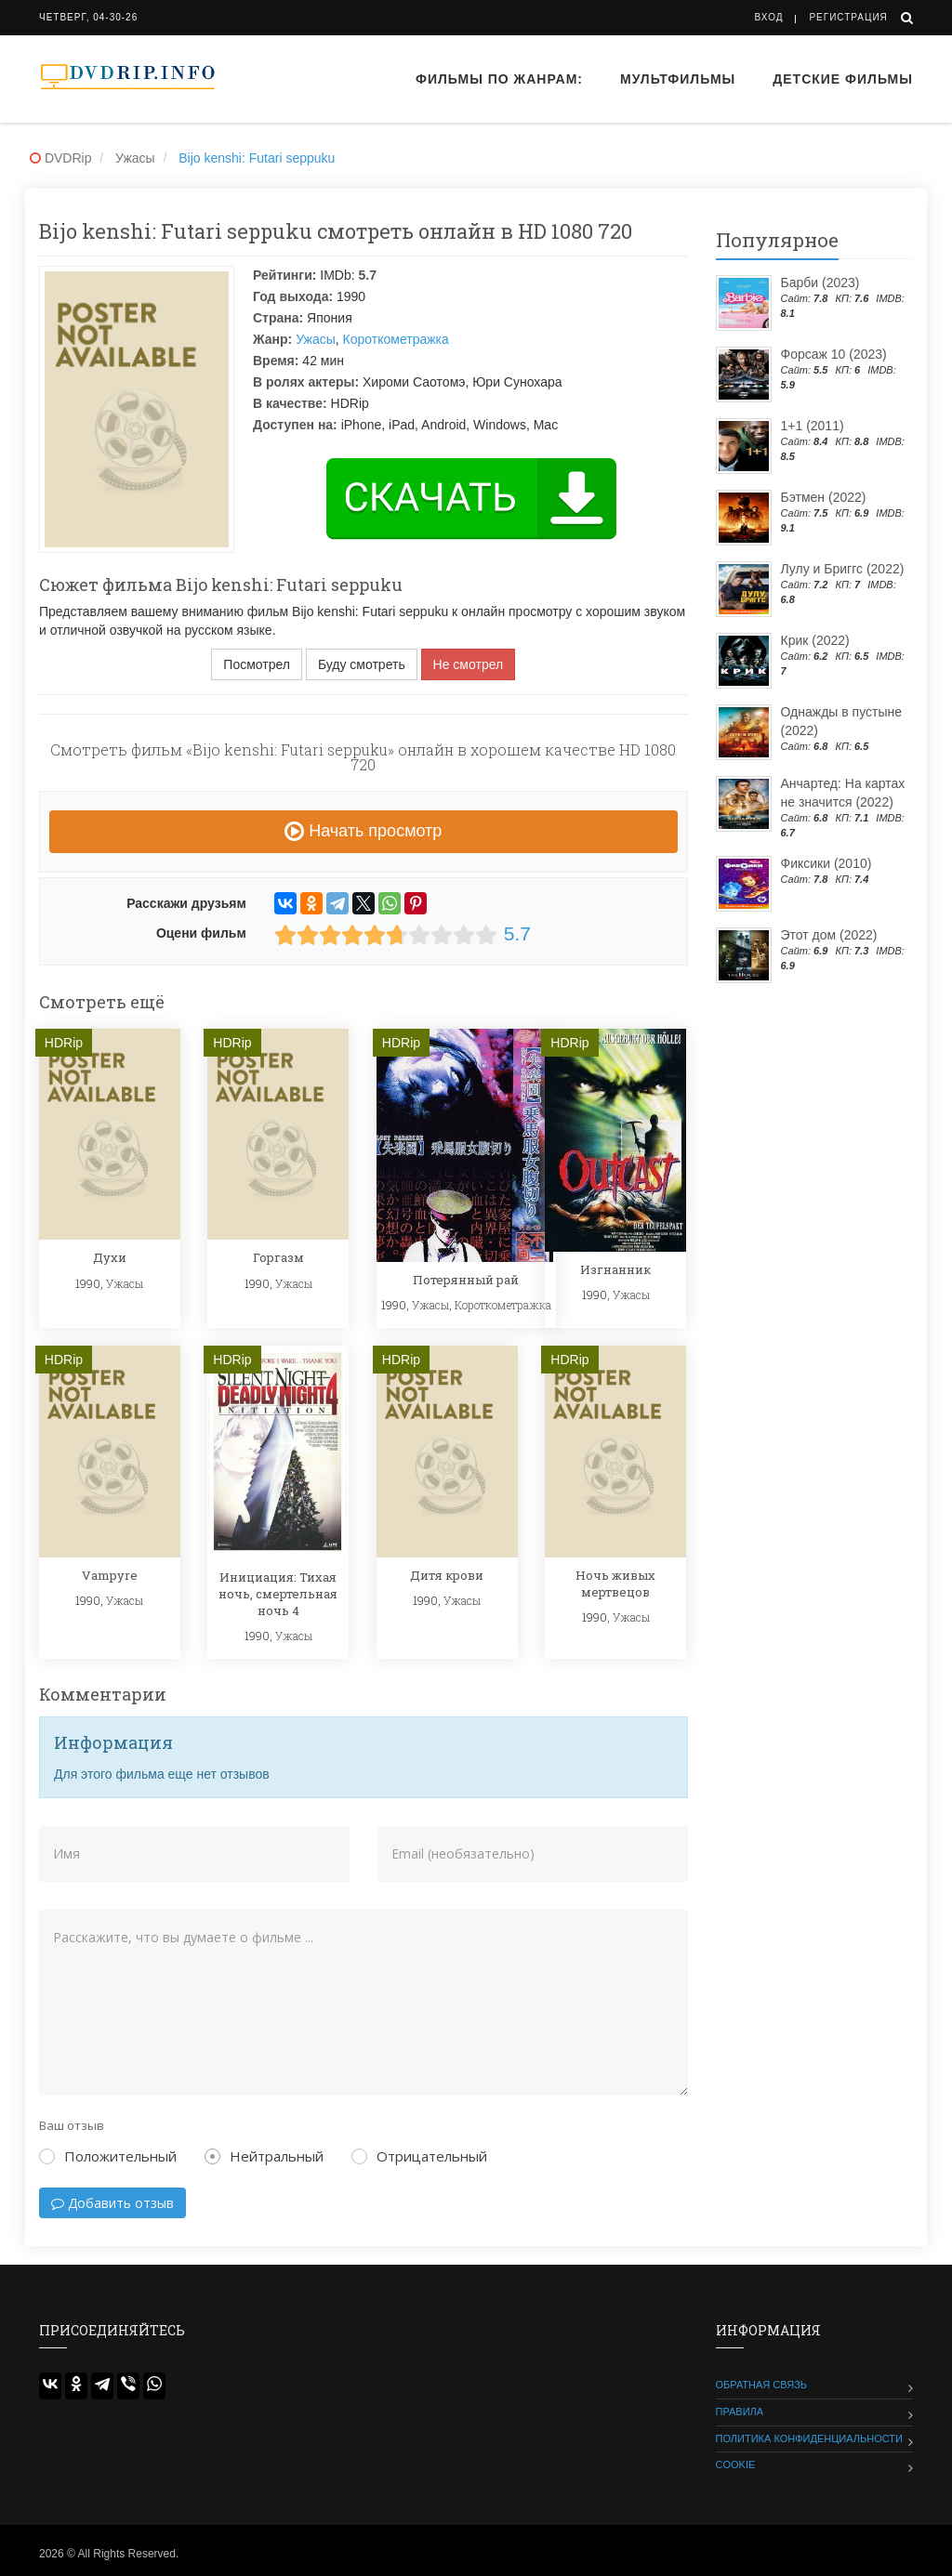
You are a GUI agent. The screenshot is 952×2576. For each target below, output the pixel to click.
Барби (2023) (820, 282)
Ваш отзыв (71, 2125)
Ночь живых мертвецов (615, 1583)
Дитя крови (446, 1575)
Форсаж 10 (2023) (834, 354)
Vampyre (110, 1575)
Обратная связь (762, 2384)
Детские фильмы (843, 79)
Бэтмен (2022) (823, 497)
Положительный (108, 2156)
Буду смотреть (361, 664)
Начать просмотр (363, 830)
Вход (769, 17)
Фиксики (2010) (826, 863)
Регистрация (848, 17)
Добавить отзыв (112, 2203)
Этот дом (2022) (829, 934)
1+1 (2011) (812, 425)
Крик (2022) (815, 640)
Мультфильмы (677, 79)
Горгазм (278, 1257)
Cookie (736, 2464)
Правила (740, 2411)
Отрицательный (419, 2156)
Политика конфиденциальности (809, 2438)
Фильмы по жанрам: (499, 79)
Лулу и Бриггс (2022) (843, 568)
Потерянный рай (466, 1279)
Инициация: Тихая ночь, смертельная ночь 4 (277, 1594)
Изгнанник (615, 1269)
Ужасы (316, 339)
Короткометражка (396, 339)
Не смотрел (468, 664)
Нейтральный (264, 2156)
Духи (109, 1257)
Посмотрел (256, 664)
